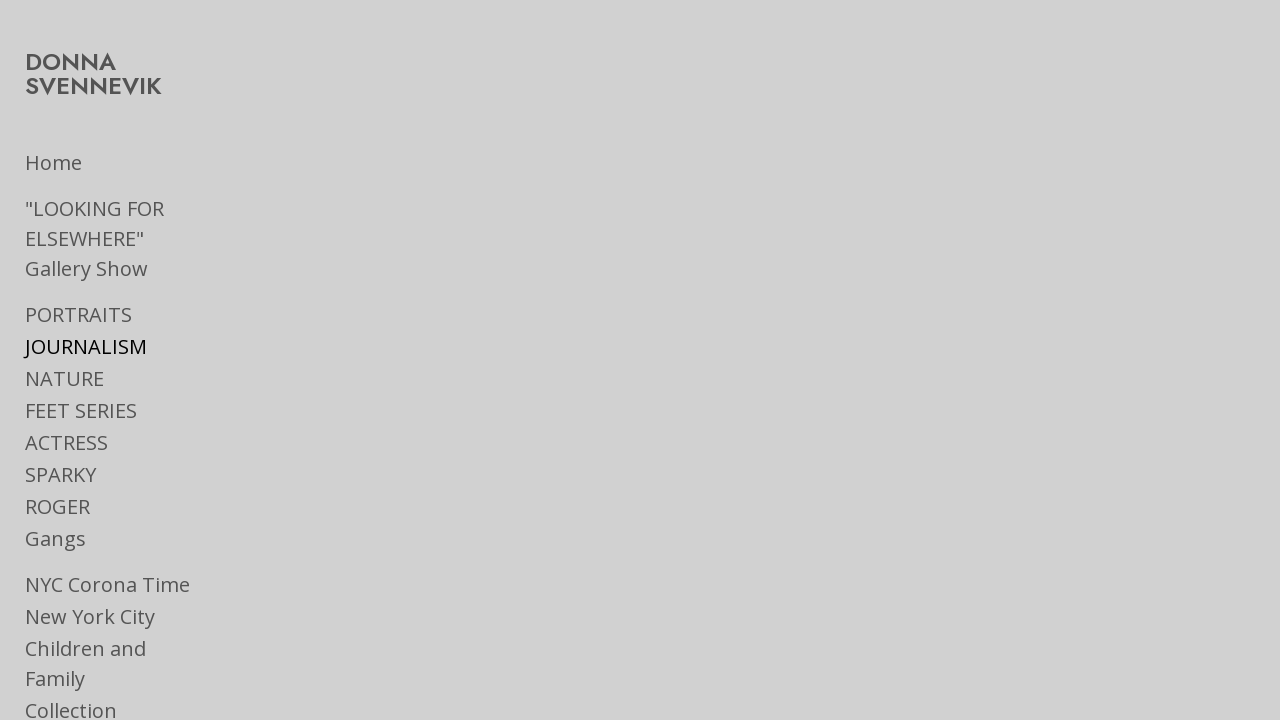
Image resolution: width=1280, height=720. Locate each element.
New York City (90, 592)
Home (53, 138)
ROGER (57, 482)
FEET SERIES (81, 386)
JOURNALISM (86, 322)
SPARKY (60, 450)
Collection (71, 656)
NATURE (64, 354)
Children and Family (118, 624)
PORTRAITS (78, 290)
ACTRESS (66, 418)
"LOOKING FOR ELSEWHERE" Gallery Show (120, 214)
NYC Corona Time (107, 560)
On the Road (83, 688)
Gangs (55, 514)
